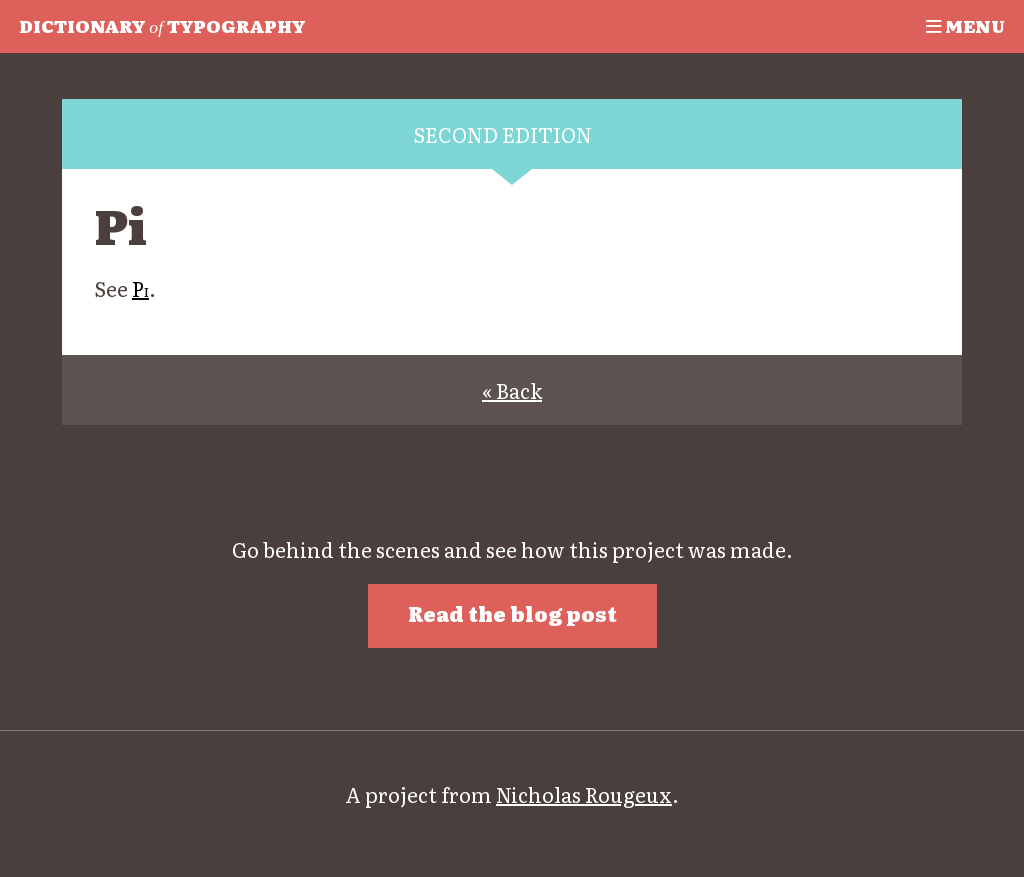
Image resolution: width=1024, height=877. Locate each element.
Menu (965, 25)
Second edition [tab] (502, 134)
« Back (512, 390)
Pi (140, 288)
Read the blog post (512, 613)
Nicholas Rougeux (584, 794)
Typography (162, 25)
